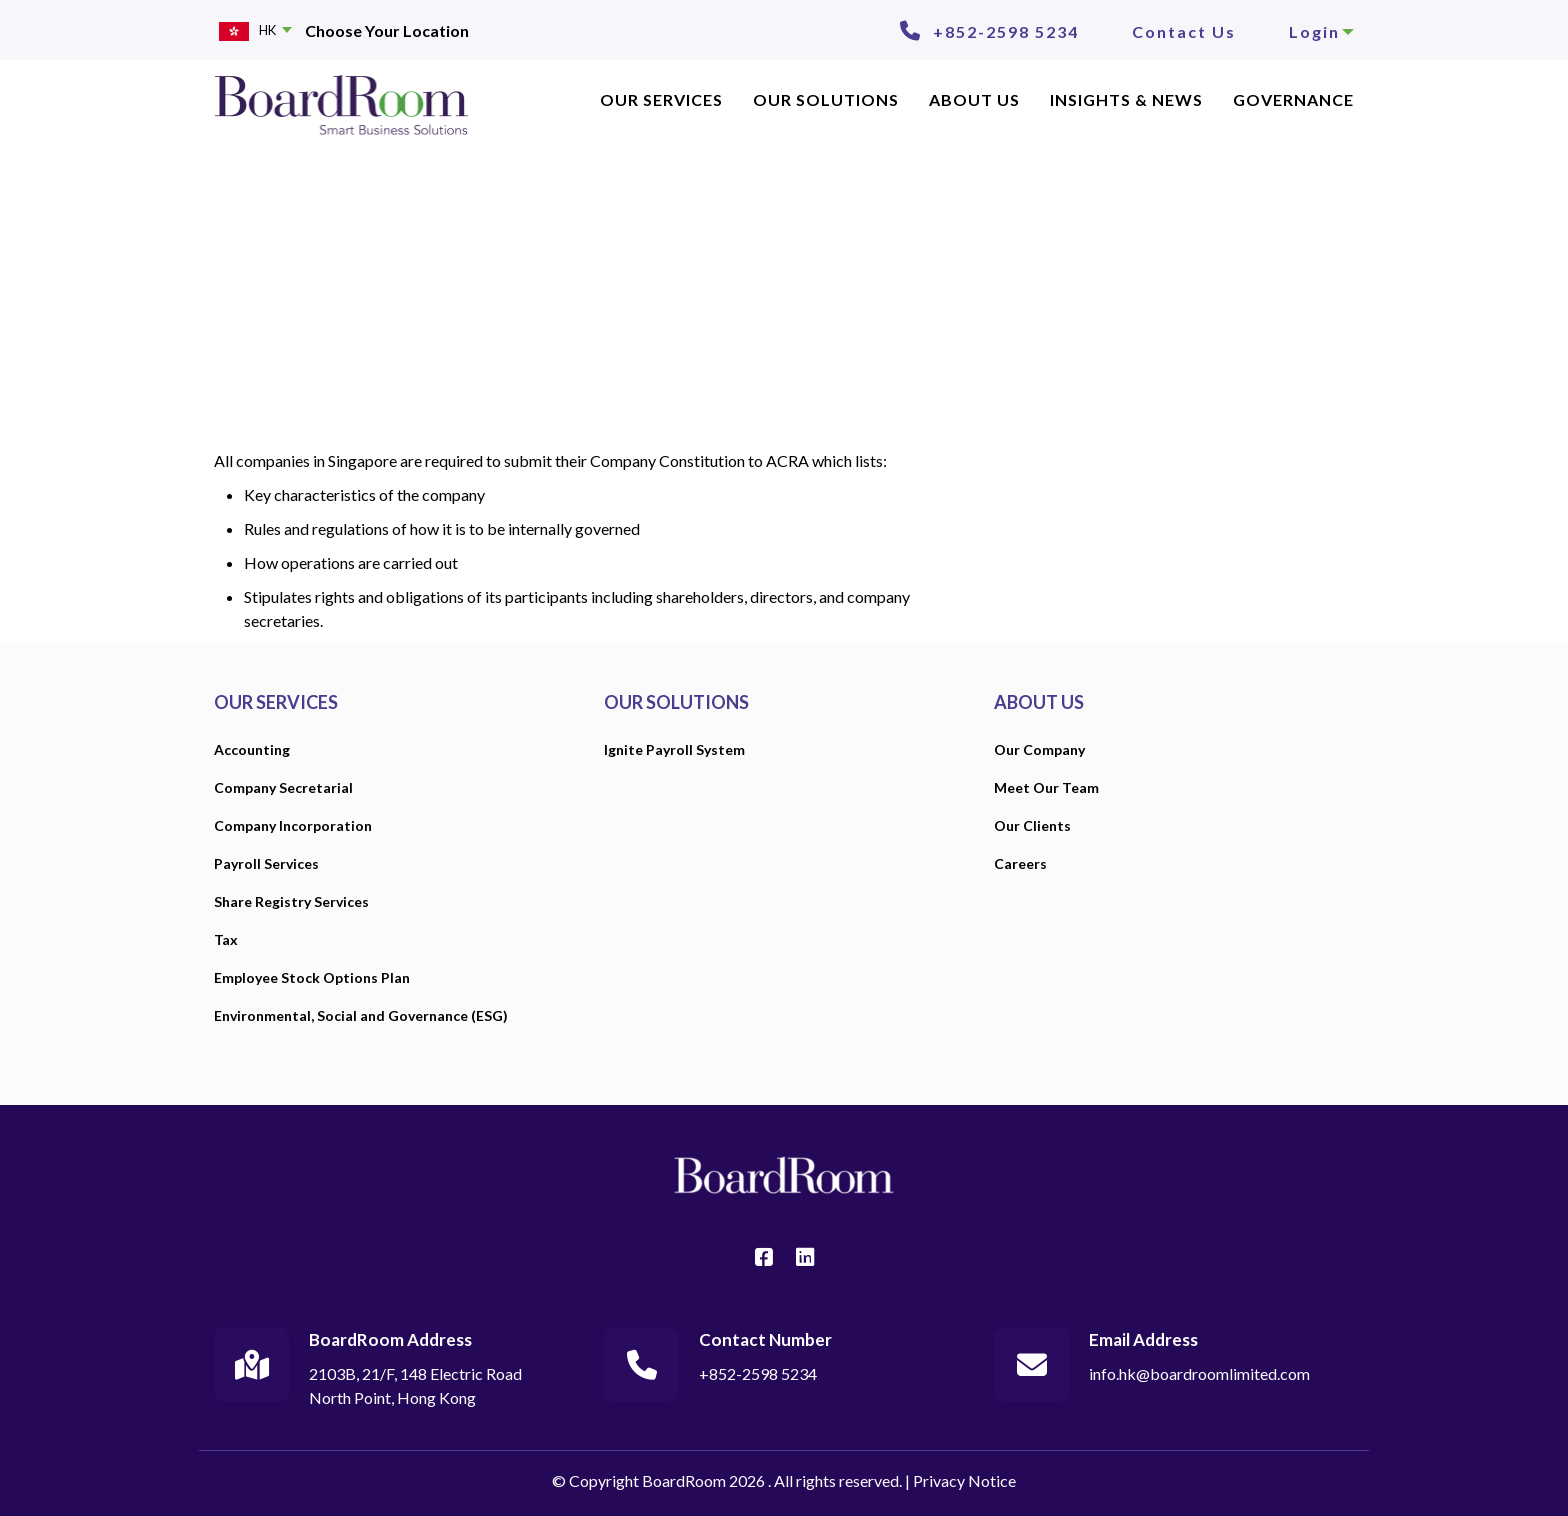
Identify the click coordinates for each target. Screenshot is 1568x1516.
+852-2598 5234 (1006, 31)
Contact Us (1184, 31)
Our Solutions (826, 99)
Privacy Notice (964, 1480)
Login (1321, 31)
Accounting (252, 749)
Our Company (1039, 749)
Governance (1293, 99)
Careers (1020, 863)
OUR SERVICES (661, 99)
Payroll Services (266, 863)
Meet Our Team (1046, 787)
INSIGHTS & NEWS (1126, 99)
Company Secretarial (283, 787)
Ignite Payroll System (674, 749)
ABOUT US (974, 99)
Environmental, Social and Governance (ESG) (361, 1015)
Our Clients (1032, 825)
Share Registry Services (291, 901)
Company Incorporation (293, 825)
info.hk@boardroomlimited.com (1199, 1373)
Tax (226, 939)
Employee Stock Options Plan (312, 977)
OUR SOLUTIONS (676, 702)
